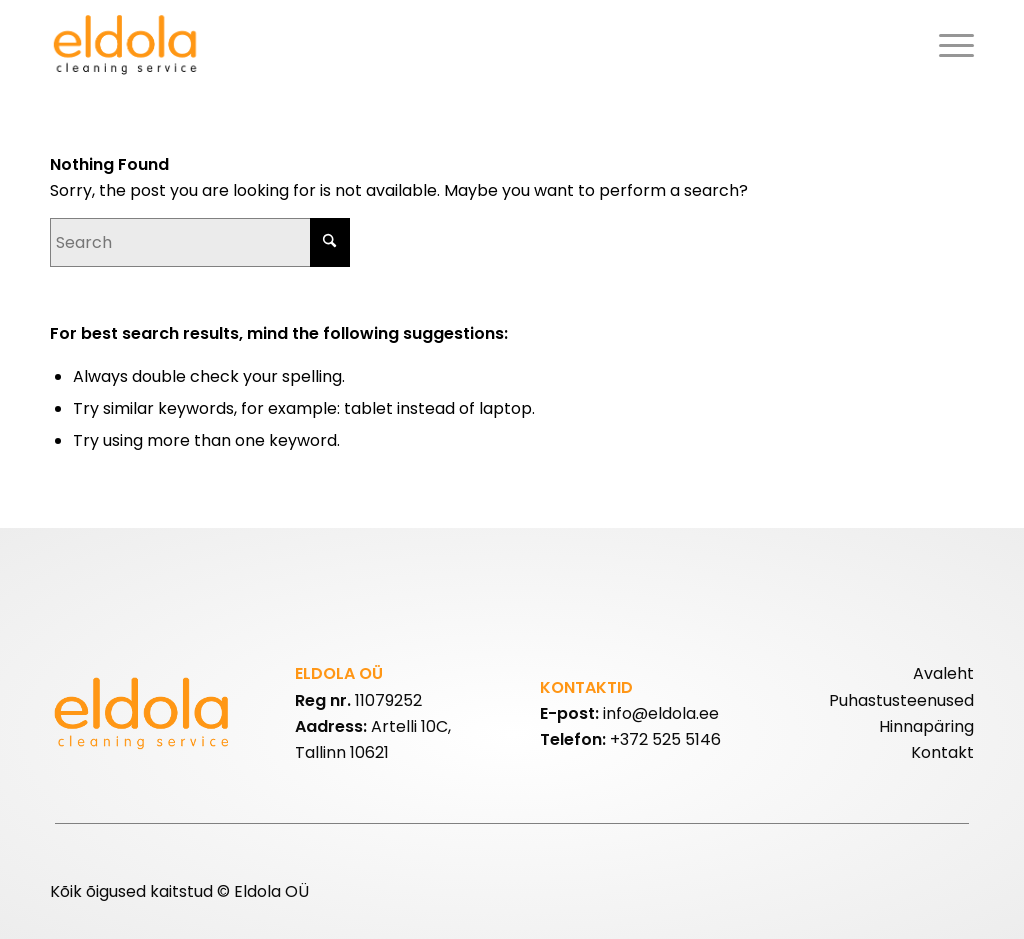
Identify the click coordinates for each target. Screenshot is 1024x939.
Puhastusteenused (901, 700)
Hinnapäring (926, 726)
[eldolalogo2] (127, 45)
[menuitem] (950, 45)
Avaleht (943, 673)
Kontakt (942, 752)
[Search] (200, 242)
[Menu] (950, 45)
